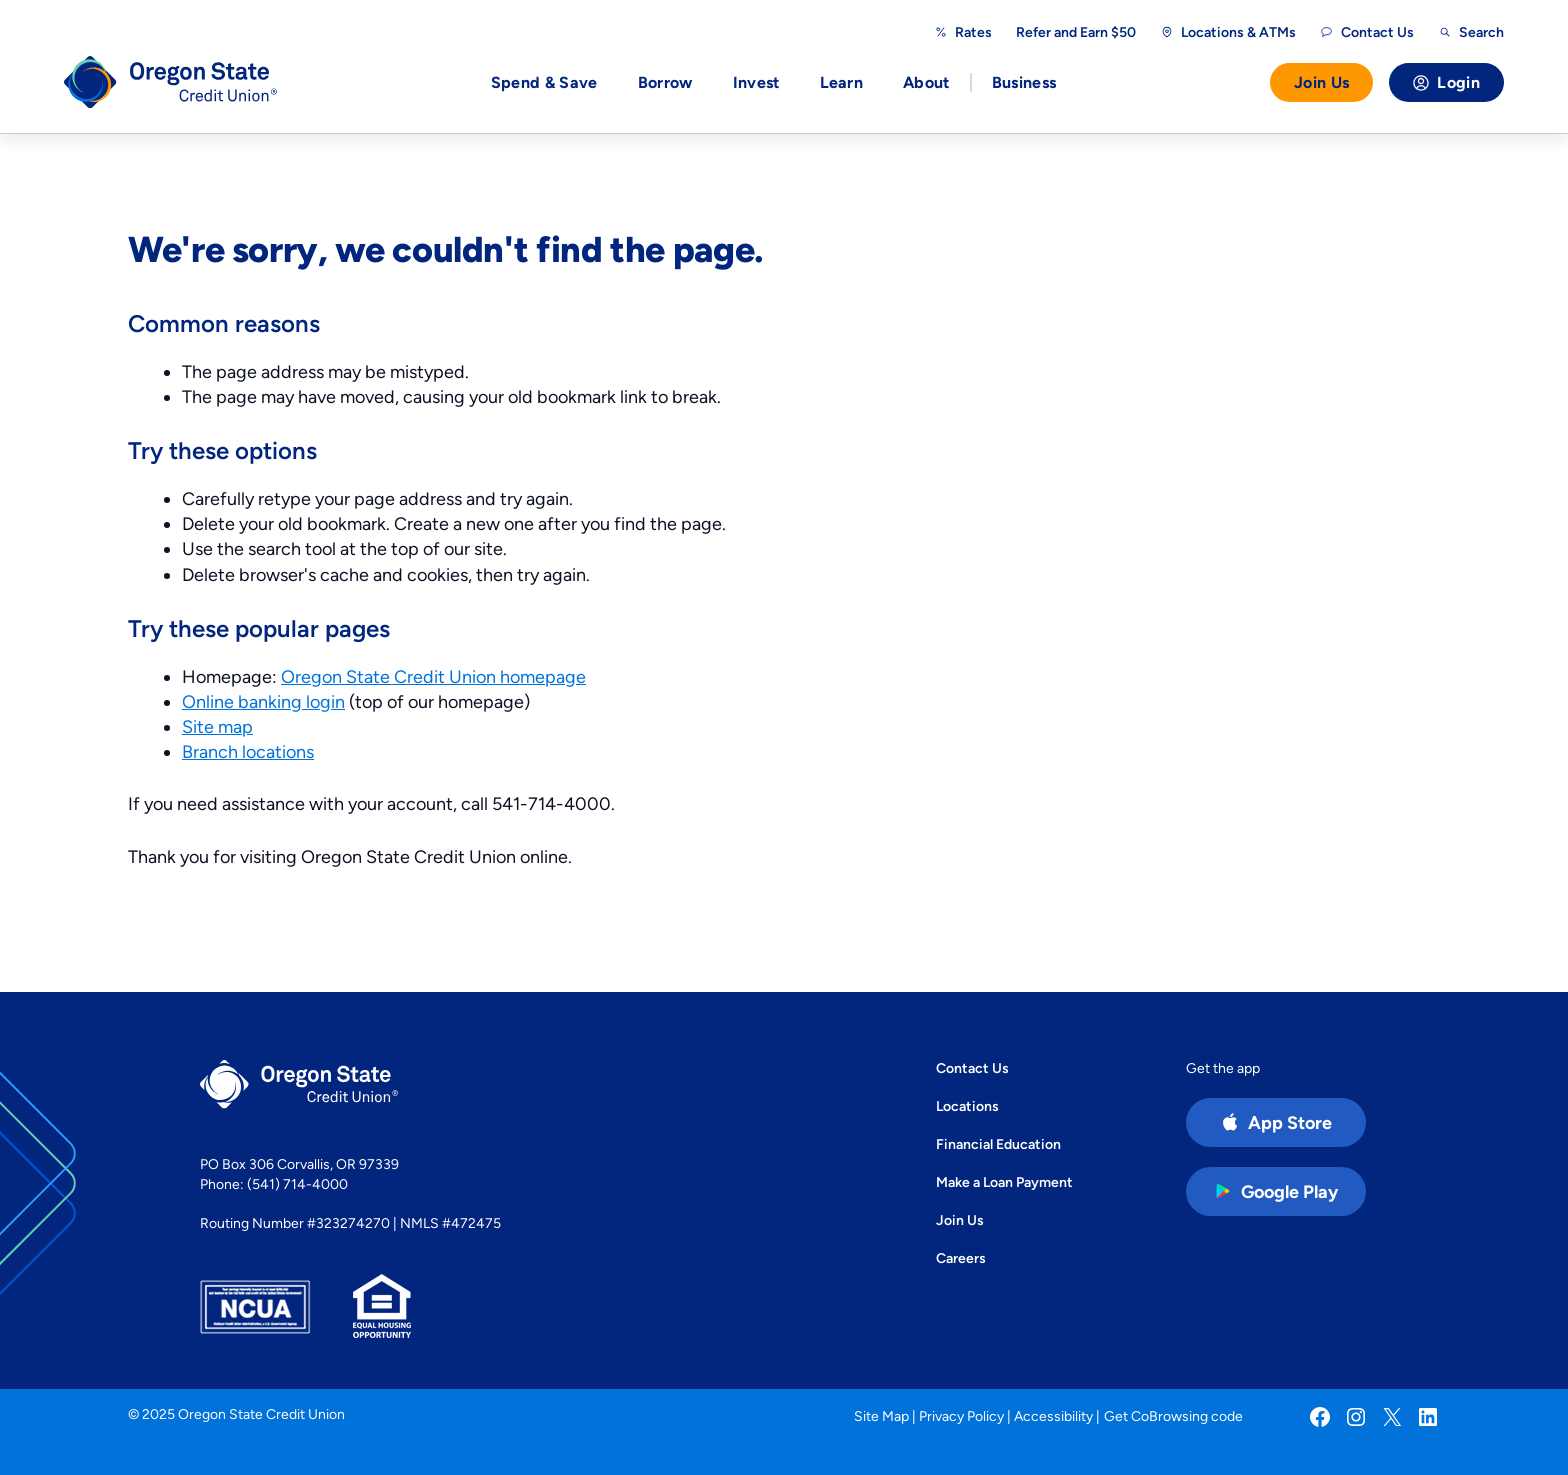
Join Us (1321, 82)
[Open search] (1471, 32)
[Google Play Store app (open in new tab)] (1276, 1191)
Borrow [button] (665, 82)
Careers (961, 1258)
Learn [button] (842, 82)
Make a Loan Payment (1004, 1182)
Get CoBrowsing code (1173, 1416)
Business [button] (1024, 82)
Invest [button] (756, 82)
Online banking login (263, 701)
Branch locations (248, 751)
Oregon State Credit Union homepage (433, 676)
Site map (217, 726)
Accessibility (1053, 1416)
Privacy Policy (961, 1416)
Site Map (881, 1416)
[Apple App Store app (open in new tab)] (1276, 1122)
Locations (967, 1106)
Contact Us (972, 1068)
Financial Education (998, 1144)
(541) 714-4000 (297, 1184)
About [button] (926, 82)
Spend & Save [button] (544, 82)
